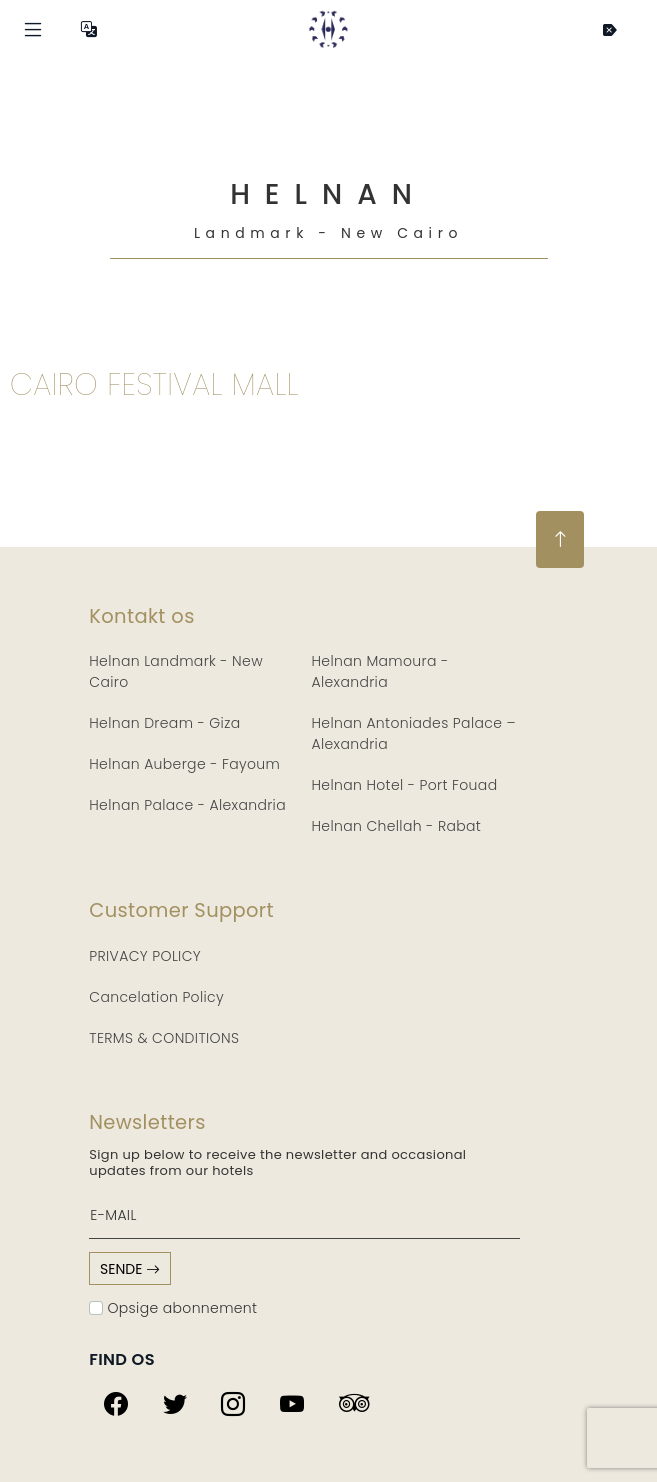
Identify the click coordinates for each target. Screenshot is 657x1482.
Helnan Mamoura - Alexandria (380, 671)
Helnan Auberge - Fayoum (184, 764)
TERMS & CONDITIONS (164, 1038)
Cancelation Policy (156, 997)
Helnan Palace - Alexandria (187, 805)
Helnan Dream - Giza (164, 723)
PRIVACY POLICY (145, 956)
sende (130, 1269)
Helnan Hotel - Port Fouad (405, 785)
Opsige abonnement (173, 1308)
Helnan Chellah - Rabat (397, 826)
